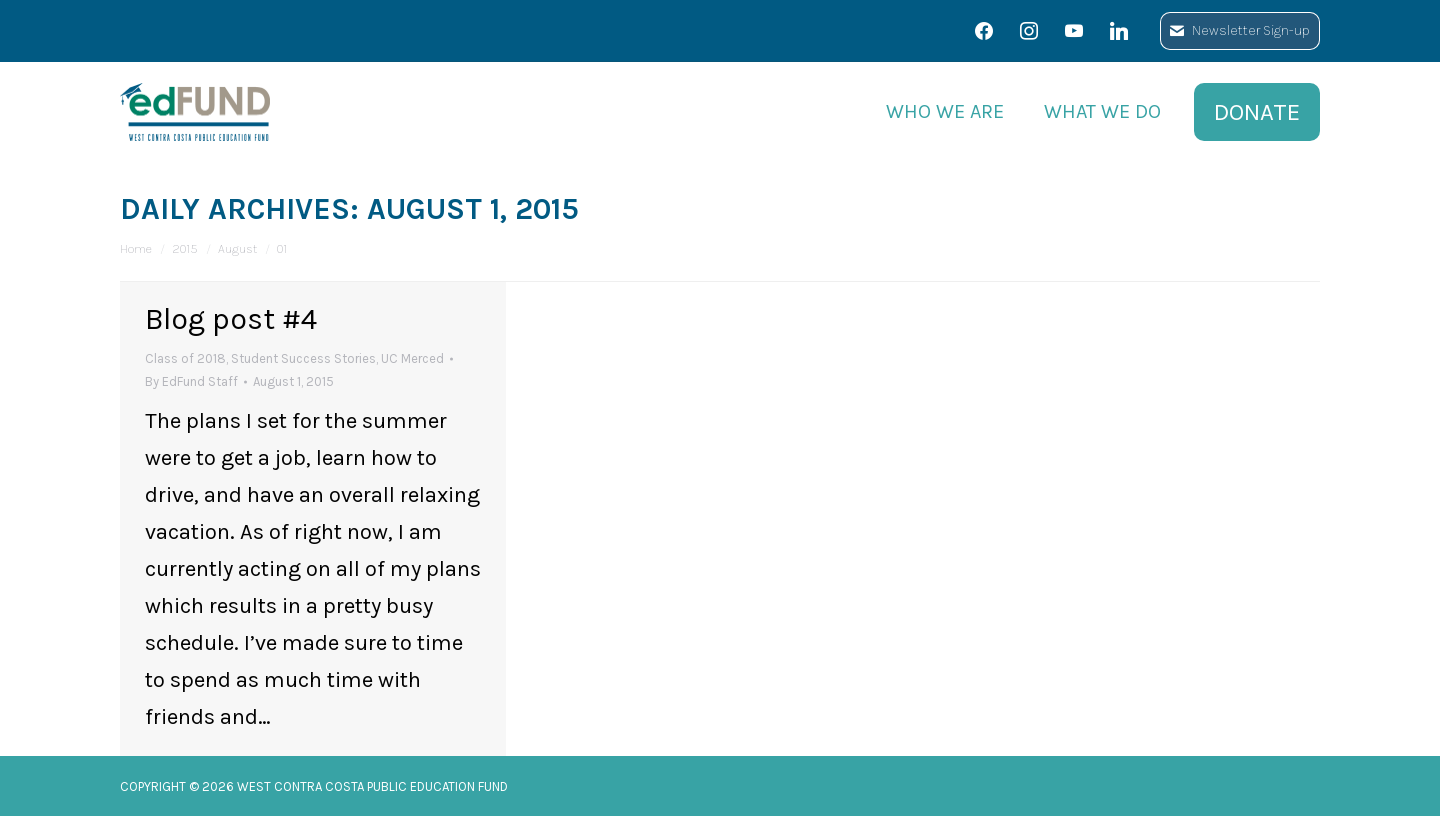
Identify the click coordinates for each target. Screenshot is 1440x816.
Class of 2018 (185, 358)
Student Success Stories (303, 358)
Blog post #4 (231, 319)
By (191, 381)
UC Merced (412, 358)
